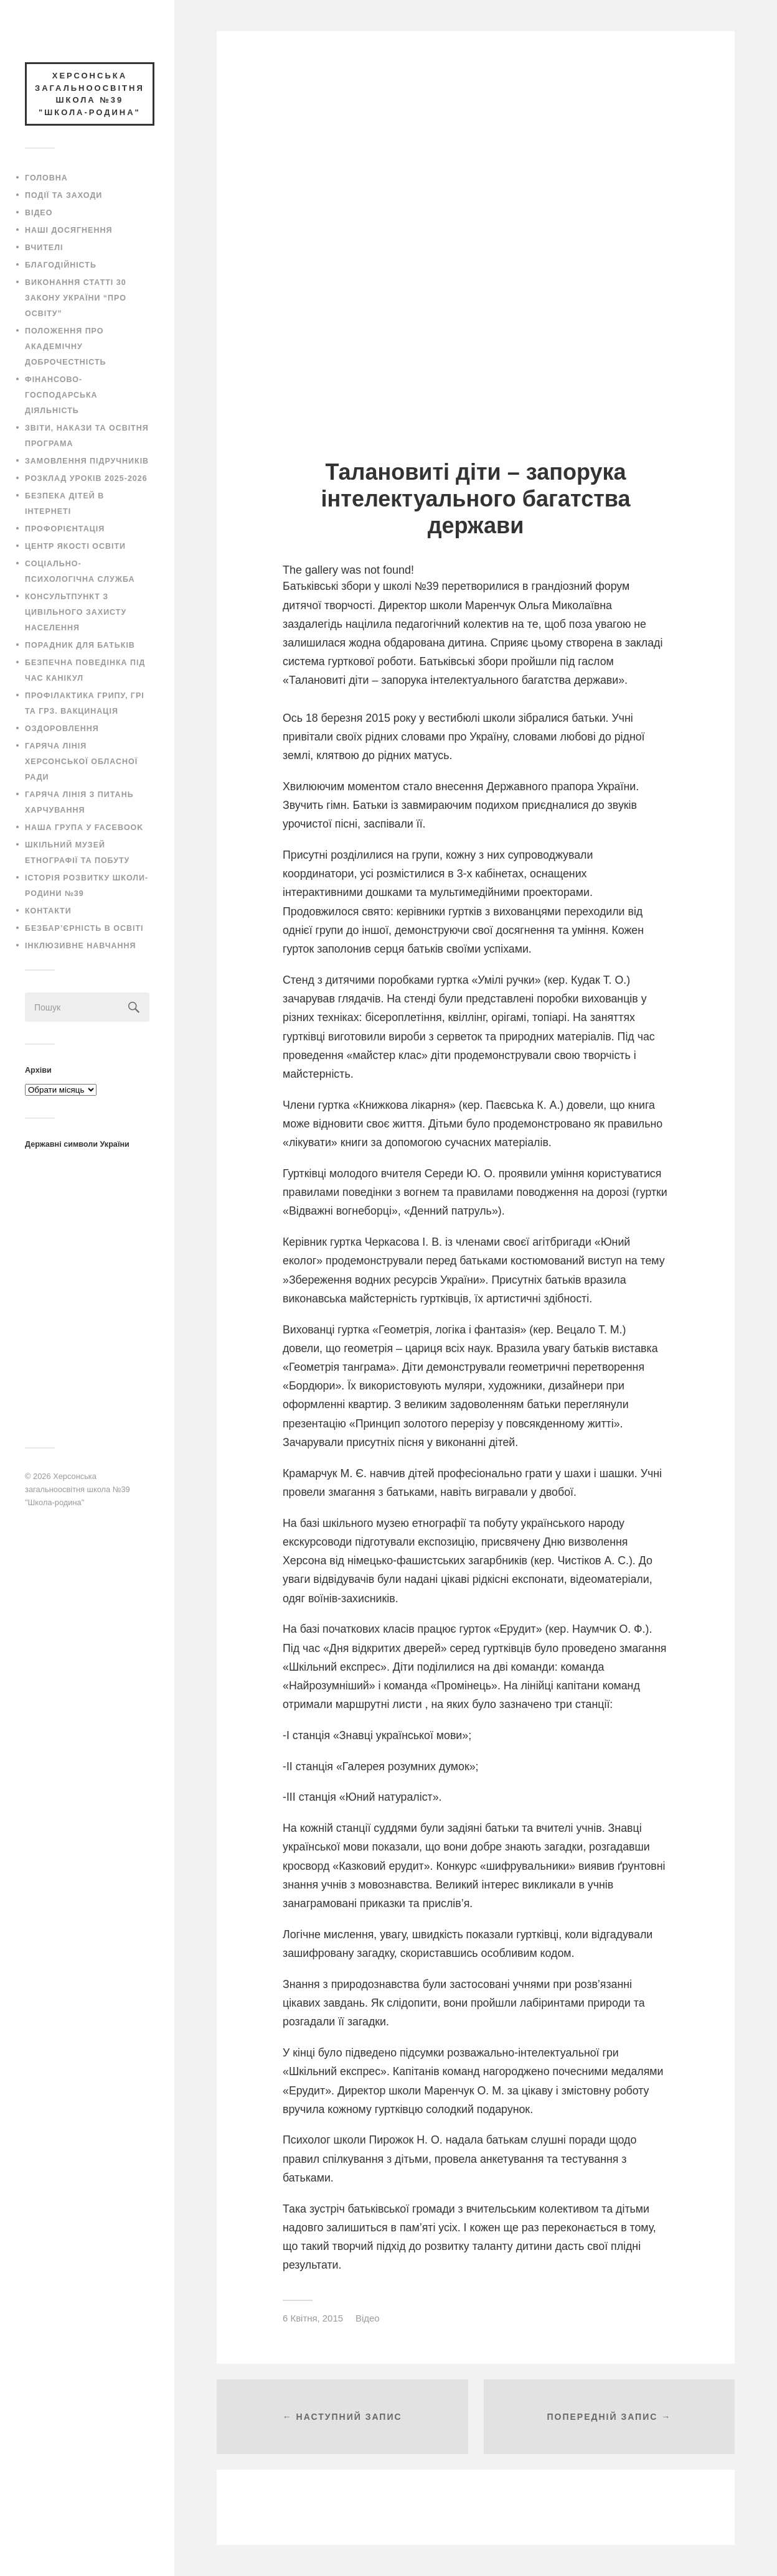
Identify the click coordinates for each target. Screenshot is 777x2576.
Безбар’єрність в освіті (84, 928)
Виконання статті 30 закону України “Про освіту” (75, 298)
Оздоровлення (62, 728)
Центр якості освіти (75, 546)
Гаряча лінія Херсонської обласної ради (81, 762)
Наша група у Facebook (84, 827)
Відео (38, 212)
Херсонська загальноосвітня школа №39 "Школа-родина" (77, 1489)
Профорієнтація (65, 529)
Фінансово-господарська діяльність (61, 395)
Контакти (48, 911)
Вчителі (44, 247)
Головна (46, 178)
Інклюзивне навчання (80, 945)
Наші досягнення (68, 230)
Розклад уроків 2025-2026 (86, 478)
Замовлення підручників (87, 461)
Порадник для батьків (80, 645)
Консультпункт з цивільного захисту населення (75, 612)
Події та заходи (63, 195)
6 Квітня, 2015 (313, 2318)
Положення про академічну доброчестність (65, 346)
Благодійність (61, 265)
